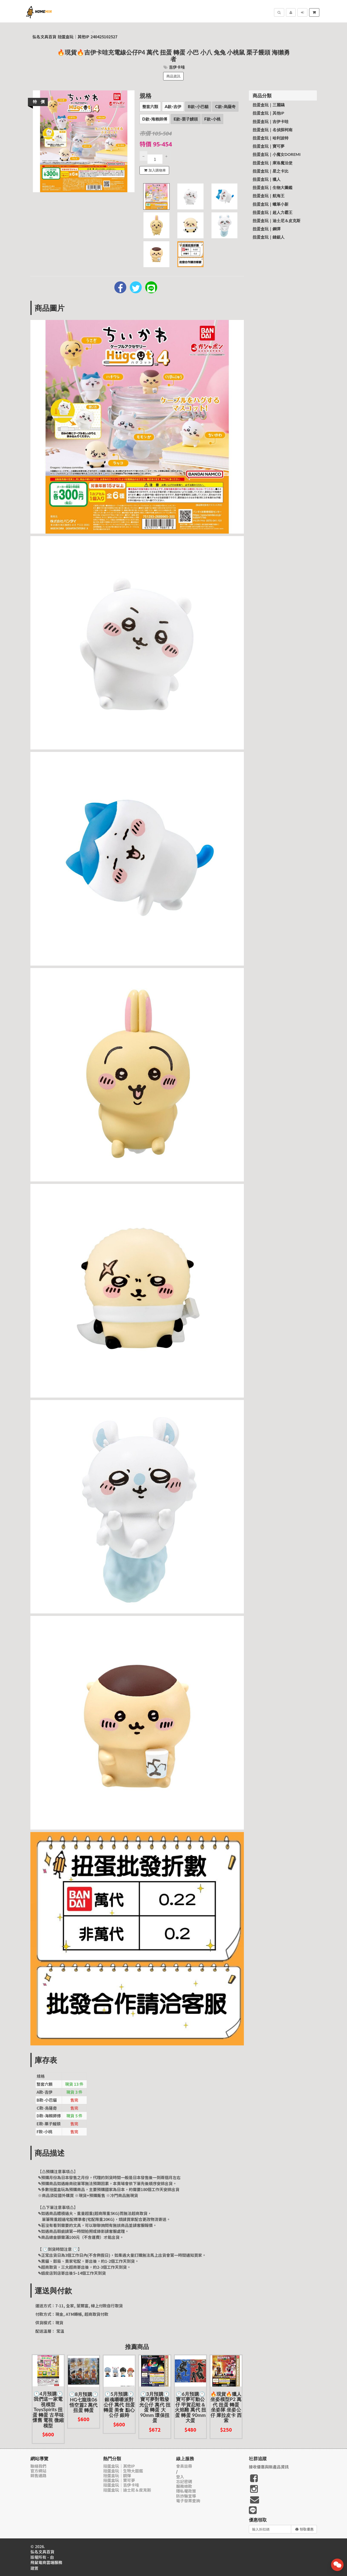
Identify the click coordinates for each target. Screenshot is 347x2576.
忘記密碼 (184, 2481)
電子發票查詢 (188, 2500)
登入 (180, 2476)
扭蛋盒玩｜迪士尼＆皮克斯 (276, 220)
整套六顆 (150, 106)
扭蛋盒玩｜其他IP (73, 36)
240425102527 (103, 36)
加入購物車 (155, 170)
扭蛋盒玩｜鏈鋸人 (268, 237)
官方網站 (38, 2470)
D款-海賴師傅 (154, 119)
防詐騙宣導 (186, 2496)
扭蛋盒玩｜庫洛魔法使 (272, 162)
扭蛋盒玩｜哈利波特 (270, 137)
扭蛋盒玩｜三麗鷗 (268, 104)
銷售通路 (38, 2475)
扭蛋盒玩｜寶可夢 (268, 146)
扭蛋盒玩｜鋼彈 (266, 228)
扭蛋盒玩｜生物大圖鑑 (272, 187)
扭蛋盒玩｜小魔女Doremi (276, 154)
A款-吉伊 (173, 106)
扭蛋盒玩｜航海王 (268, 195)
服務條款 (184, 2486)
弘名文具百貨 (44, 36)
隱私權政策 (186, 2491)
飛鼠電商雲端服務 (46, 2562)
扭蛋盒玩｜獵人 (266, 179)
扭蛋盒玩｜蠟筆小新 (270, 204)
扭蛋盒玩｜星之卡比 (270, 171)
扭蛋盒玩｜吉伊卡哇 (270, 121)
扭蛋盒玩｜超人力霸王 (272, 212)
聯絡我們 (38, 2466)
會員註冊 (184, 2466)
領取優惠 (304, 2529)
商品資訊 (173, 76)
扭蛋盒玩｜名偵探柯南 (272, 129)
